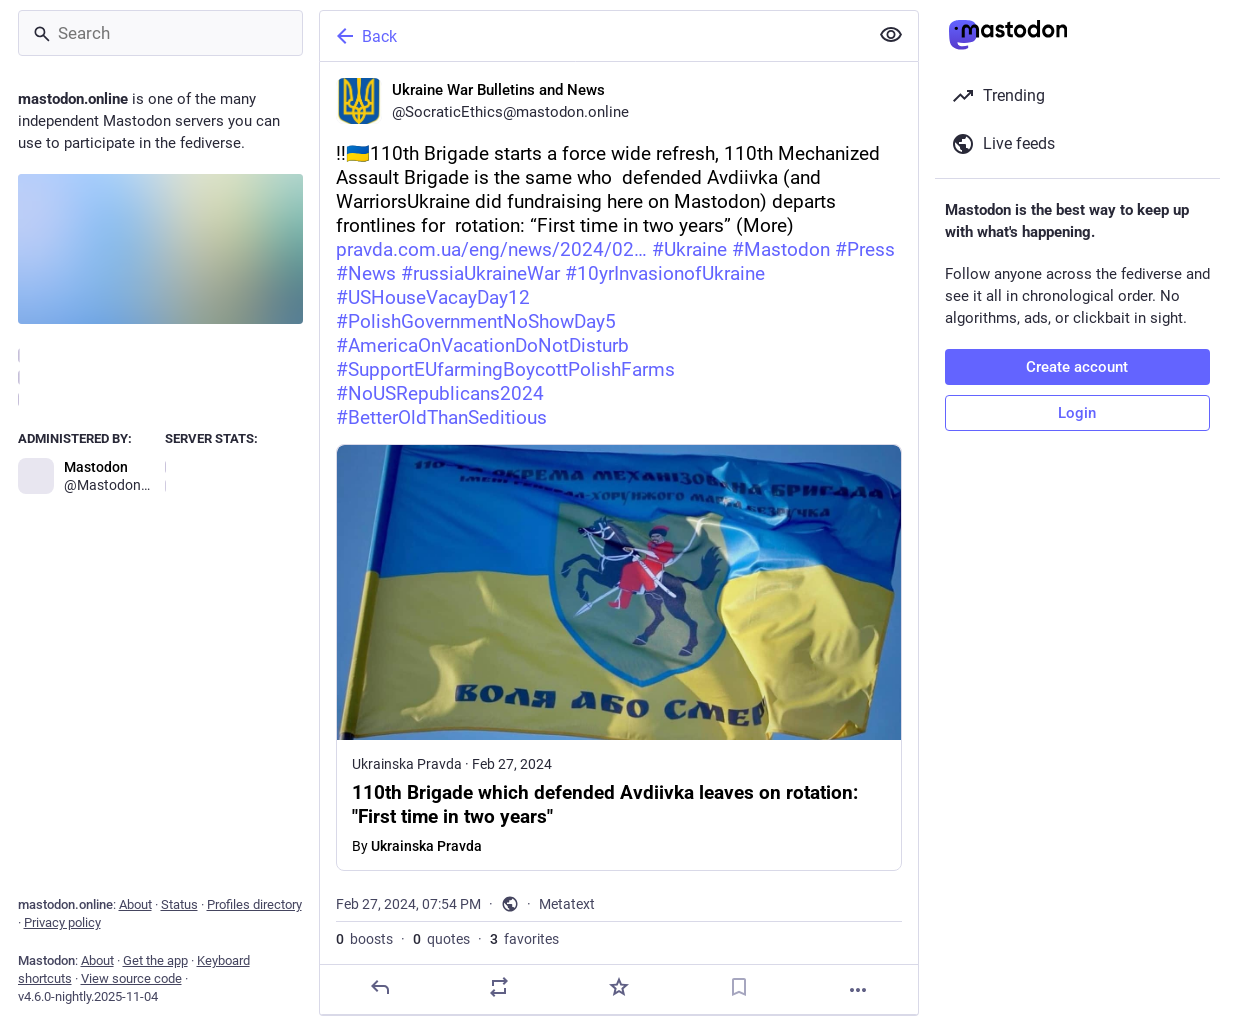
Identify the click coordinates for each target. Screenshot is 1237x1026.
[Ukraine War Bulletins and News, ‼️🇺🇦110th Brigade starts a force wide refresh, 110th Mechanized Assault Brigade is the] (619, 538)
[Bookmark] (738, 987)
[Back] (592, 36)
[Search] (160, 33)
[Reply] (379, 987)
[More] (858, 990)
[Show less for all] (891, 35)
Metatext (567, 904)
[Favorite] (618, 987)
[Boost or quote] (499, 987)
